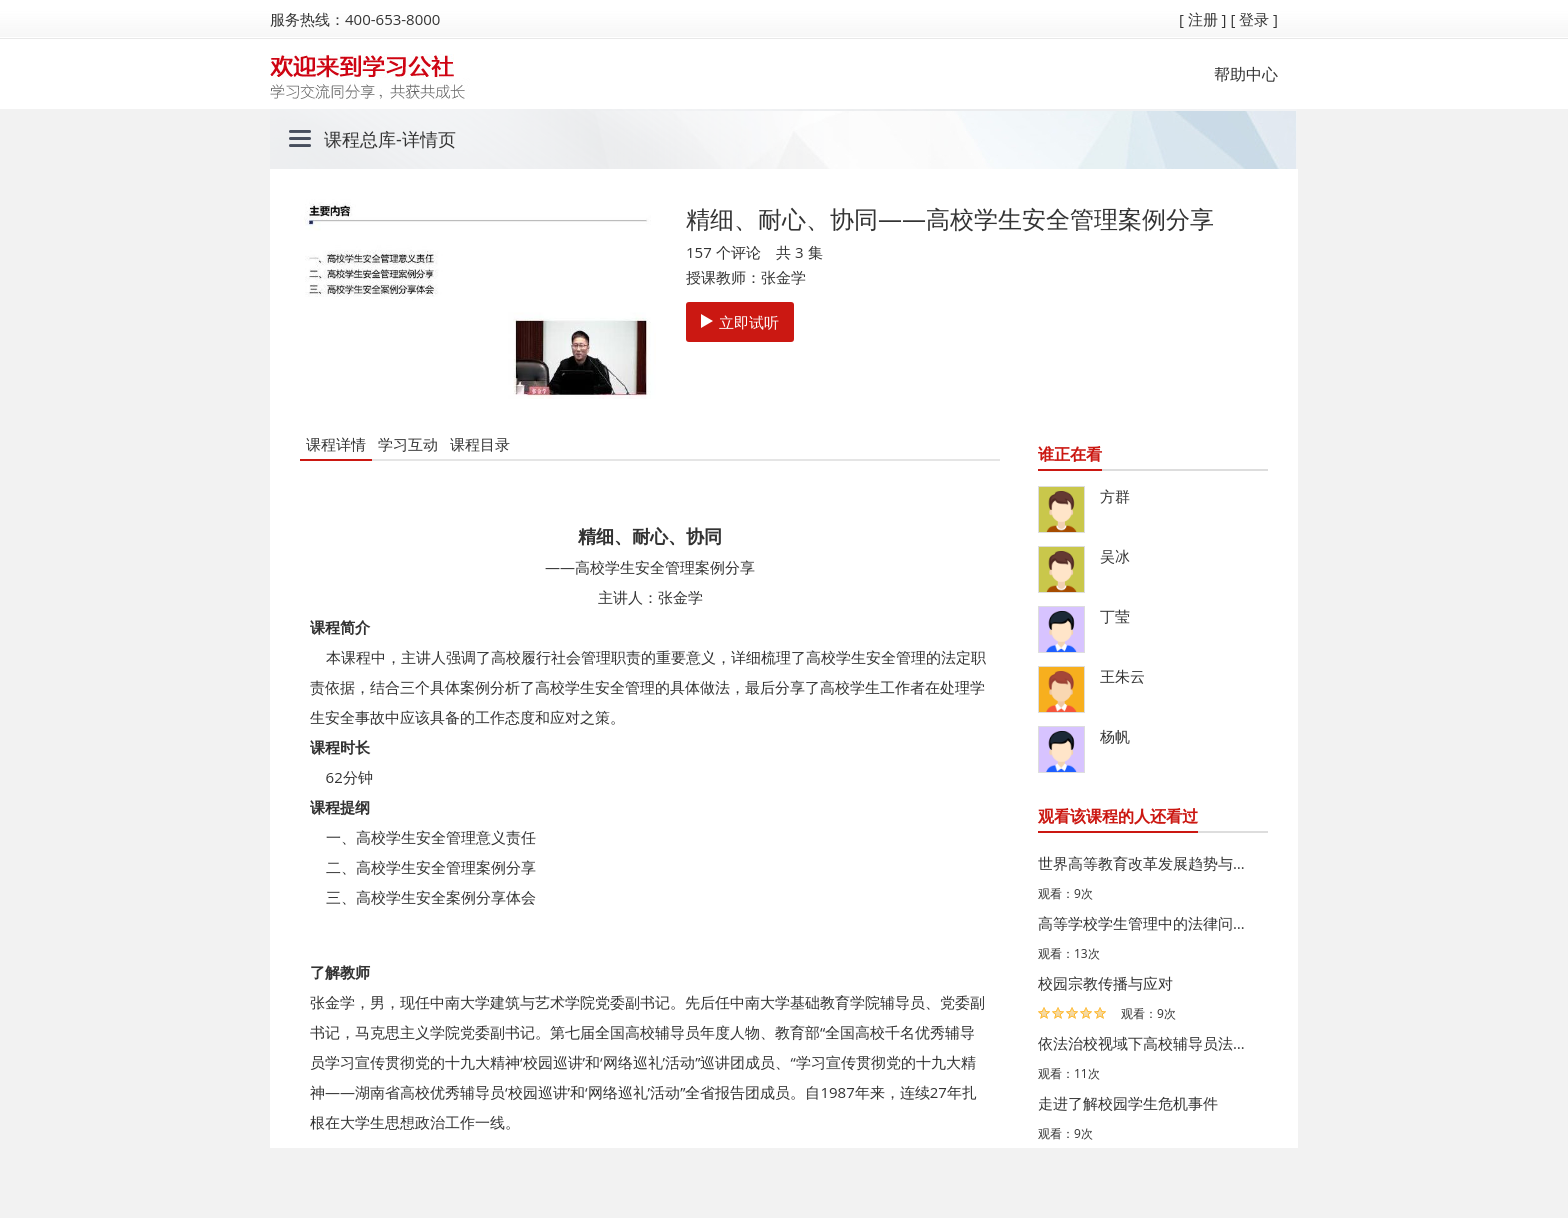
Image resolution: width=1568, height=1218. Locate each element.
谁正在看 (1070, 454)
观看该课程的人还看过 (1118, 816)
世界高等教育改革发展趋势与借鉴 (1148, 863)
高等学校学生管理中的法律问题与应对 (1148, 923)
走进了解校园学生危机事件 (1128, 1103)
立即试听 (740, 322)
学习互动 (408, 444)
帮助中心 (1246, 74)
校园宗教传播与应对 (1105, 983)
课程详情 (336, 444)
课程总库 (360, 139)
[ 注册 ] (1203, 19)
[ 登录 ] (1254, 19)
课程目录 (480, 444)
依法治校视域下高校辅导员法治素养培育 (1148, 1043)
